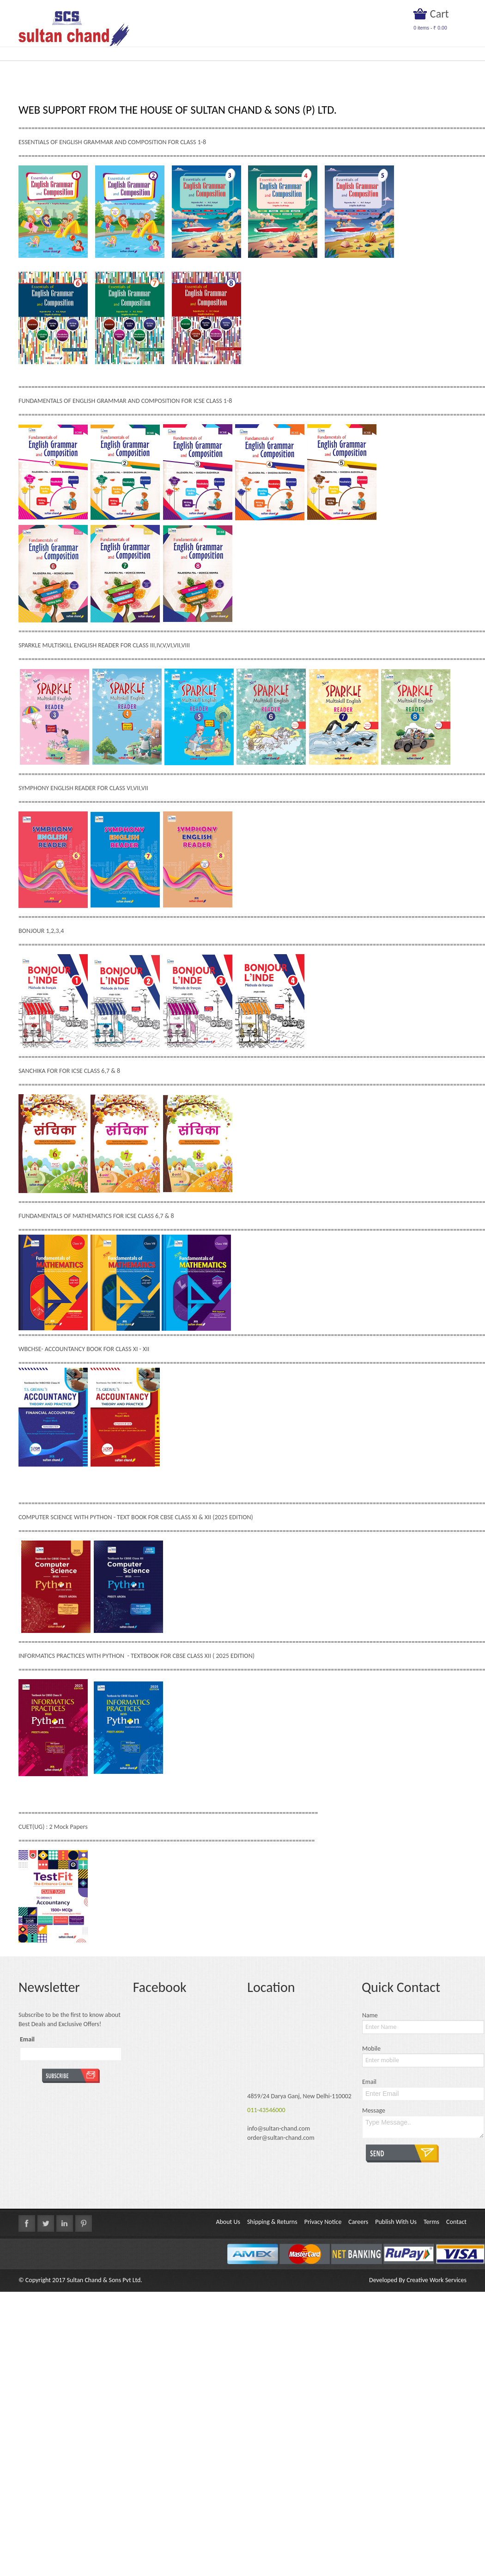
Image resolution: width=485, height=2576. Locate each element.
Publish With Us (396, 2222)
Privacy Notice (323, 2222)
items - (430, 27)
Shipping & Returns (272, 2222)
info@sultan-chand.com (278, 2128)
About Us (228, 2222)
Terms (431, 2222)
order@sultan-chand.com (280, 2138)
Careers (358, 2222)
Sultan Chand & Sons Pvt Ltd (104, 2280)
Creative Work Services (436, 2280)
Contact (456, 2222)
